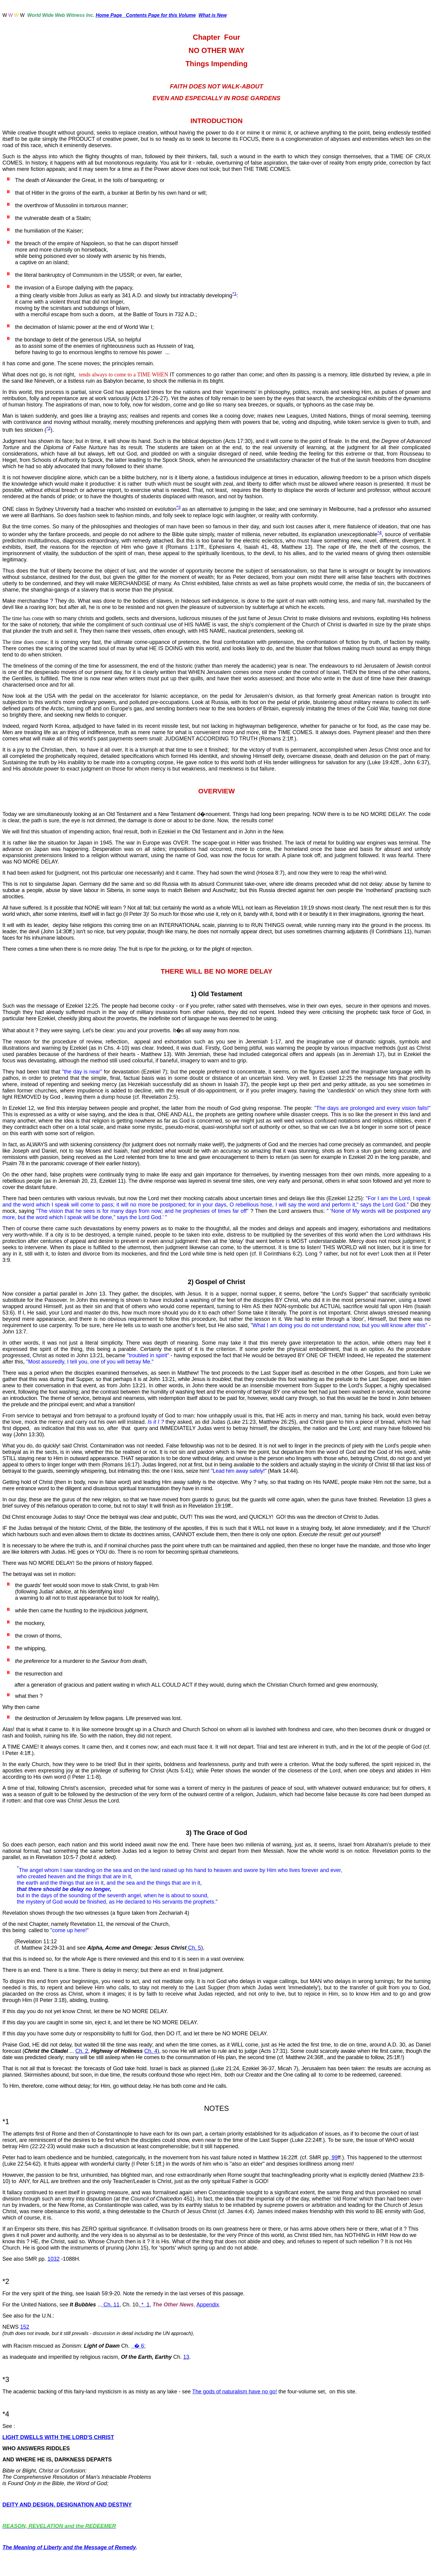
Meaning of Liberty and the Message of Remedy (74, 2547)
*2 (48, 428)
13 (186, 2357)
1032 (54, 2259)
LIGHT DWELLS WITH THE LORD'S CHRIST (58, 2437)
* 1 (144, 2305)
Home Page (111, 15)
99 (334, 2157)
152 (24, 2327)
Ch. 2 (81, 2051)
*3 (178, 507)
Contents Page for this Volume (161, 15)
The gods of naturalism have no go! (234, 2392)
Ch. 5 (194, 1948)
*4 (379, 532)
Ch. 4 (151, 2051)
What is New (212, 15)
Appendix (207, 2305)
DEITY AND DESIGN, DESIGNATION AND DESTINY (67, 2505)
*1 (234, 293)
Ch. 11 (110, 2305)
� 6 (139, 2346)
